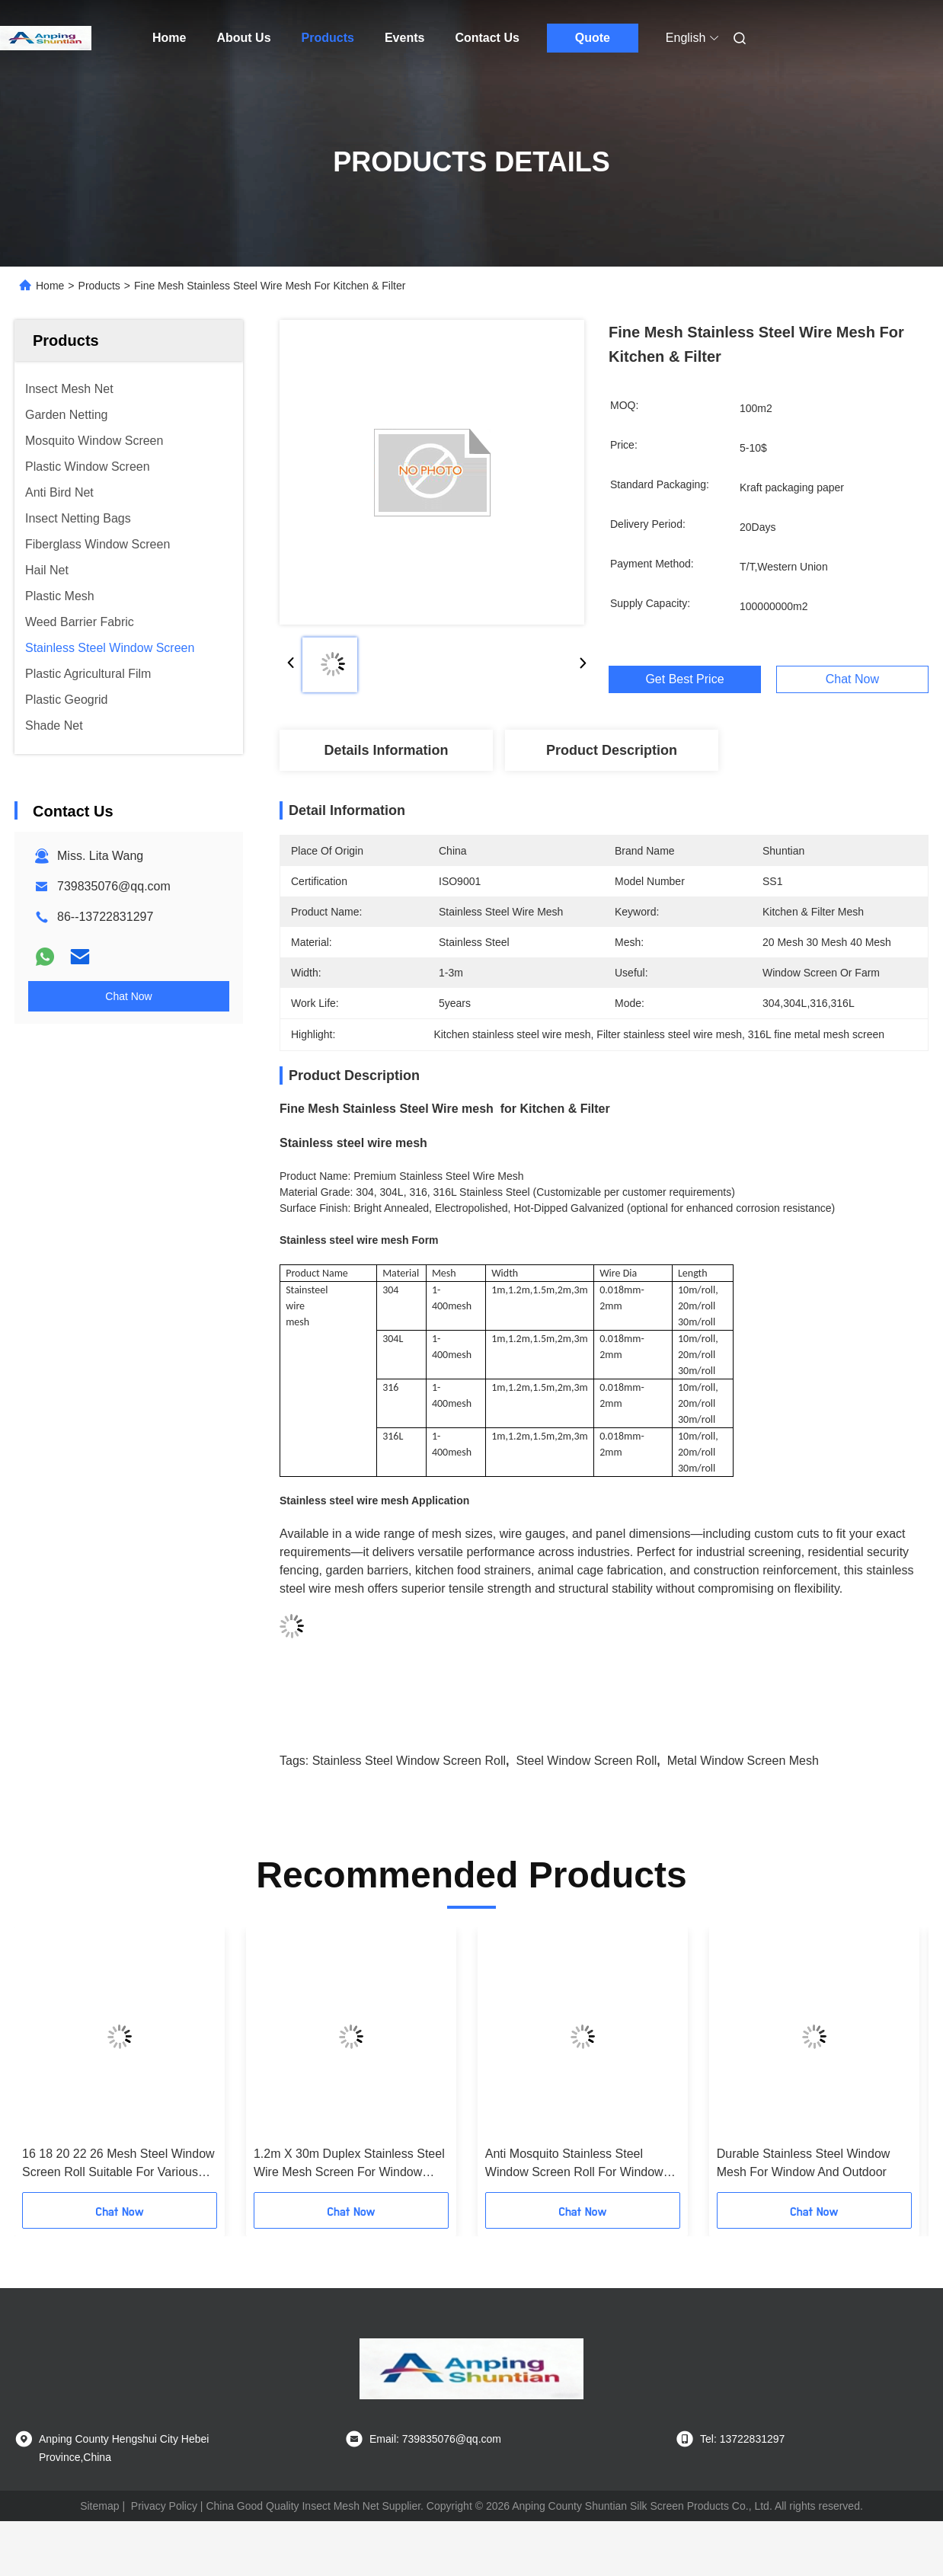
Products (328, 37)
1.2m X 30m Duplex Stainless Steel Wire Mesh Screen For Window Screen (349, 2164)
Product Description (611, 750)
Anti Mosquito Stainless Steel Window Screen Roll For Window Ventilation (574, 2164)
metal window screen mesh (743, 1760)
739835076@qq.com (114, 886)
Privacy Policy (164, 2506)
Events (404, 37)
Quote (592, 37)
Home (169, 37)
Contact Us (487, 37)
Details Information (386, 750)
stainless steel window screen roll (409, 1760)
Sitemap (99, 2506)
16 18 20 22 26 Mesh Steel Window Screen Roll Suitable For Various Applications (118, 2164)
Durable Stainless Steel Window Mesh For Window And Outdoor (803, 2162)
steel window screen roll (586, 1760)
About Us (243, 37)
